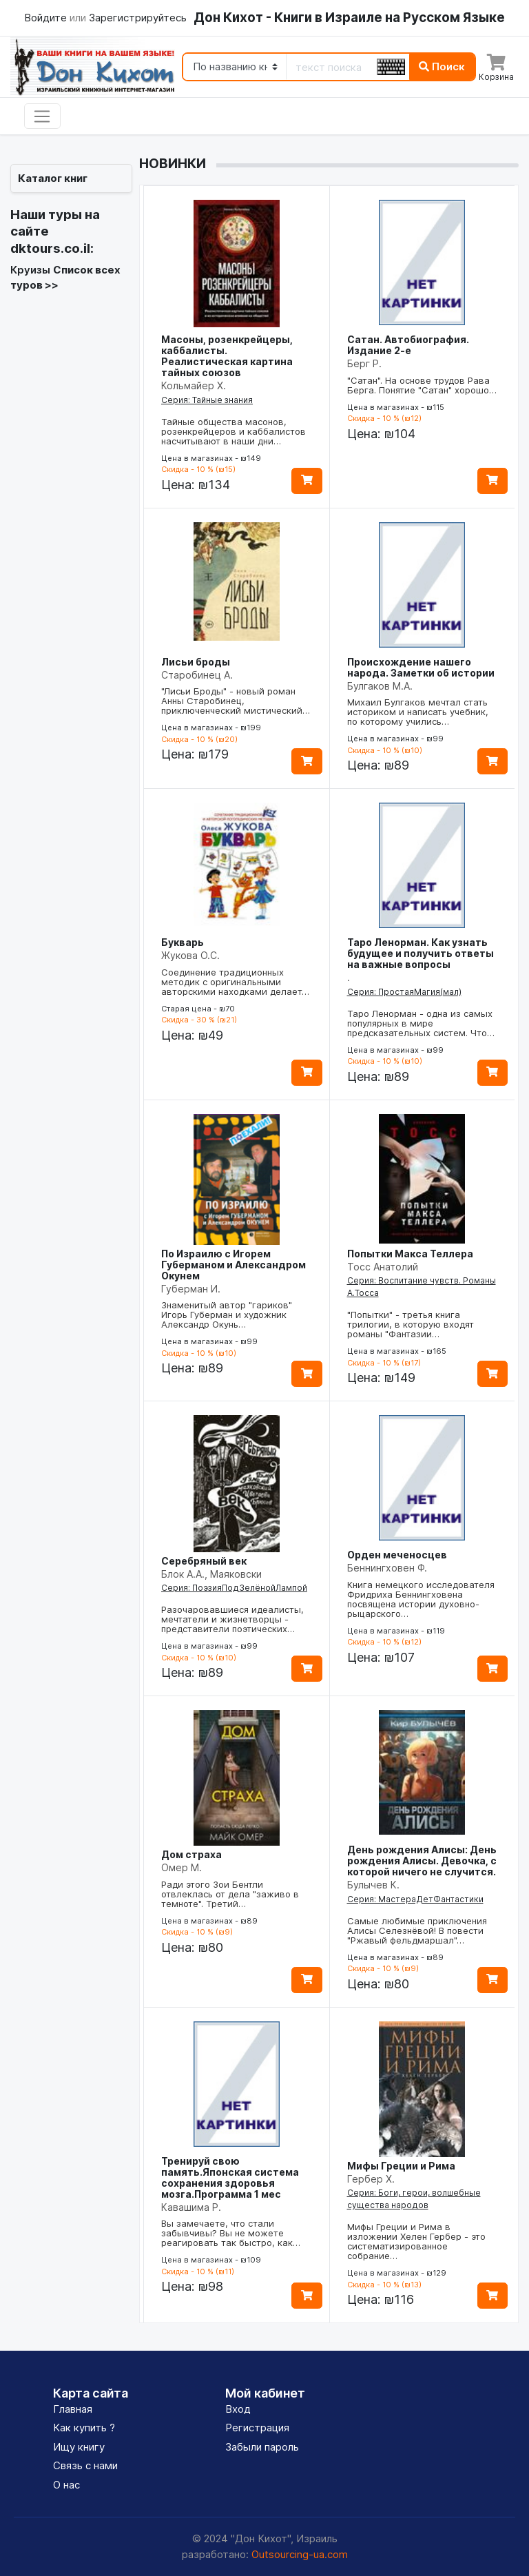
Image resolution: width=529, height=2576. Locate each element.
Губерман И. (190, 1289)
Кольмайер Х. (193, 385)
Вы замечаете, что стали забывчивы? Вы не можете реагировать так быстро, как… (230, 2232)
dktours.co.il (50, 248)
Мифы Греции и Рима (401, 2166)
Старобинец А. (197, 675)
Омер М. (181, 1867)
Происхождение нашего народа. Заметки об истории (421, 667)
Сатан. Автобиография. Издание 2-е (408, 344)
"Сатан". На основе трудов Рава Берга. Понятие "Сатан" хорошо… (422, 385)
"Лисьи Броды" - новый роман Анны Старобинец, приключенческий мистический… (235, 700)
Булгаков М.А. (380, 686)
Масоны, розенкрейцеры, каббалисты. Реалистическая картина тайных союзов (227, 355)
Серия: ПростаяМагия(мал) (404, 992)
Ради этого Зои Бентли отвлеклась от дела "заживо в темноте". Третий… (230, 1893)
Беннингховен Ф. (387, 1568)
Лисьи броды (195, 662)
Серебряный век (204, 1561)
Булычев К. (373, 1884)
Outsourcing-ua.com (299, 2554)
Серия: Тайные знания (207, 400)
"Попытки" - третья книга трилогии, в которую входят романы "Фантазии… (410, 1324)
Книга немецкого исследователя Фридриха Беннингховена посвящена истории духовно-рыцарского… (421, 1599)
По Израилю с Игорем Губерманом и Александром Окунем (233, 1264)
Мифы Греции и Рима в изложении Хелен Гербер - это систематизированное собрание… (416, 2241)
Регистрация (257, 2427)
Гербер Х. (371, 2179)
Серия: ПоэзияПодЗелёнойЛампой (234, 1588)
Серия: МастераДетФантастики (415, 1899)
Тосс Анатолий (382, 1266)
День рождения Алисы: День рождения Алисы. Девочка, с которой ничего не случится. (422, 1860)
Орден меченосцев (397, 1554)
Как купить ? (84, 2427)
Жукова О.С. (190, 955)
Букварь (182, 942)
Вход (238, 2408)
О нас (66, 2484)
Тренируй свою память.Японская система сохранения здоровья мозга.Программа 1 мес (230, 2177)
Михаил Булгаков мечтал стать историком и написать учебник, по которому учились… (417, 711)
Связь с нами (85, 2465)
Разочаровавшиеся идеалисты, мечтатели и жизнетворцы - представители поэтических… (232, 1619)
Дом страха (191, 1854)
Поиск (442, 66)
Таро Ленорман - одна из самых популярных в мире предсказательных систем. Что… (421, 1023)
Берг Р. (364, 363)
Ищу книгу (79, 2446)
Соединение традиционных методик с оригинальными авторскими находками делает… (235, 981)
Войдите (47, 17)
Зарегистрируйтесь (138, 17)
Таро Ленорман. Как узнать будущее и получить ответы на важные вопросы (420, 953)
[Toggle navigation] (42, 116)
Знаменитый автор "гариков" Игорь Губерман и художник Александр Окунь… (226, 1314)
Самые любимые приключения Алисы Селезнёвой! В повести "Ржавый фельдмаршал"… (417, 1930)
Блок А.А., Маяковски (211, 1574)
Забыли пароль (262, 2446)
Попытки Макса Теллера (410, 1253)
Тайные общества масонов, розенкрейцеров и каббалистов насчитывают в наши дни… (233, 431)
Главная (72, 2408)
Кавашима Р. (191, 2207)
